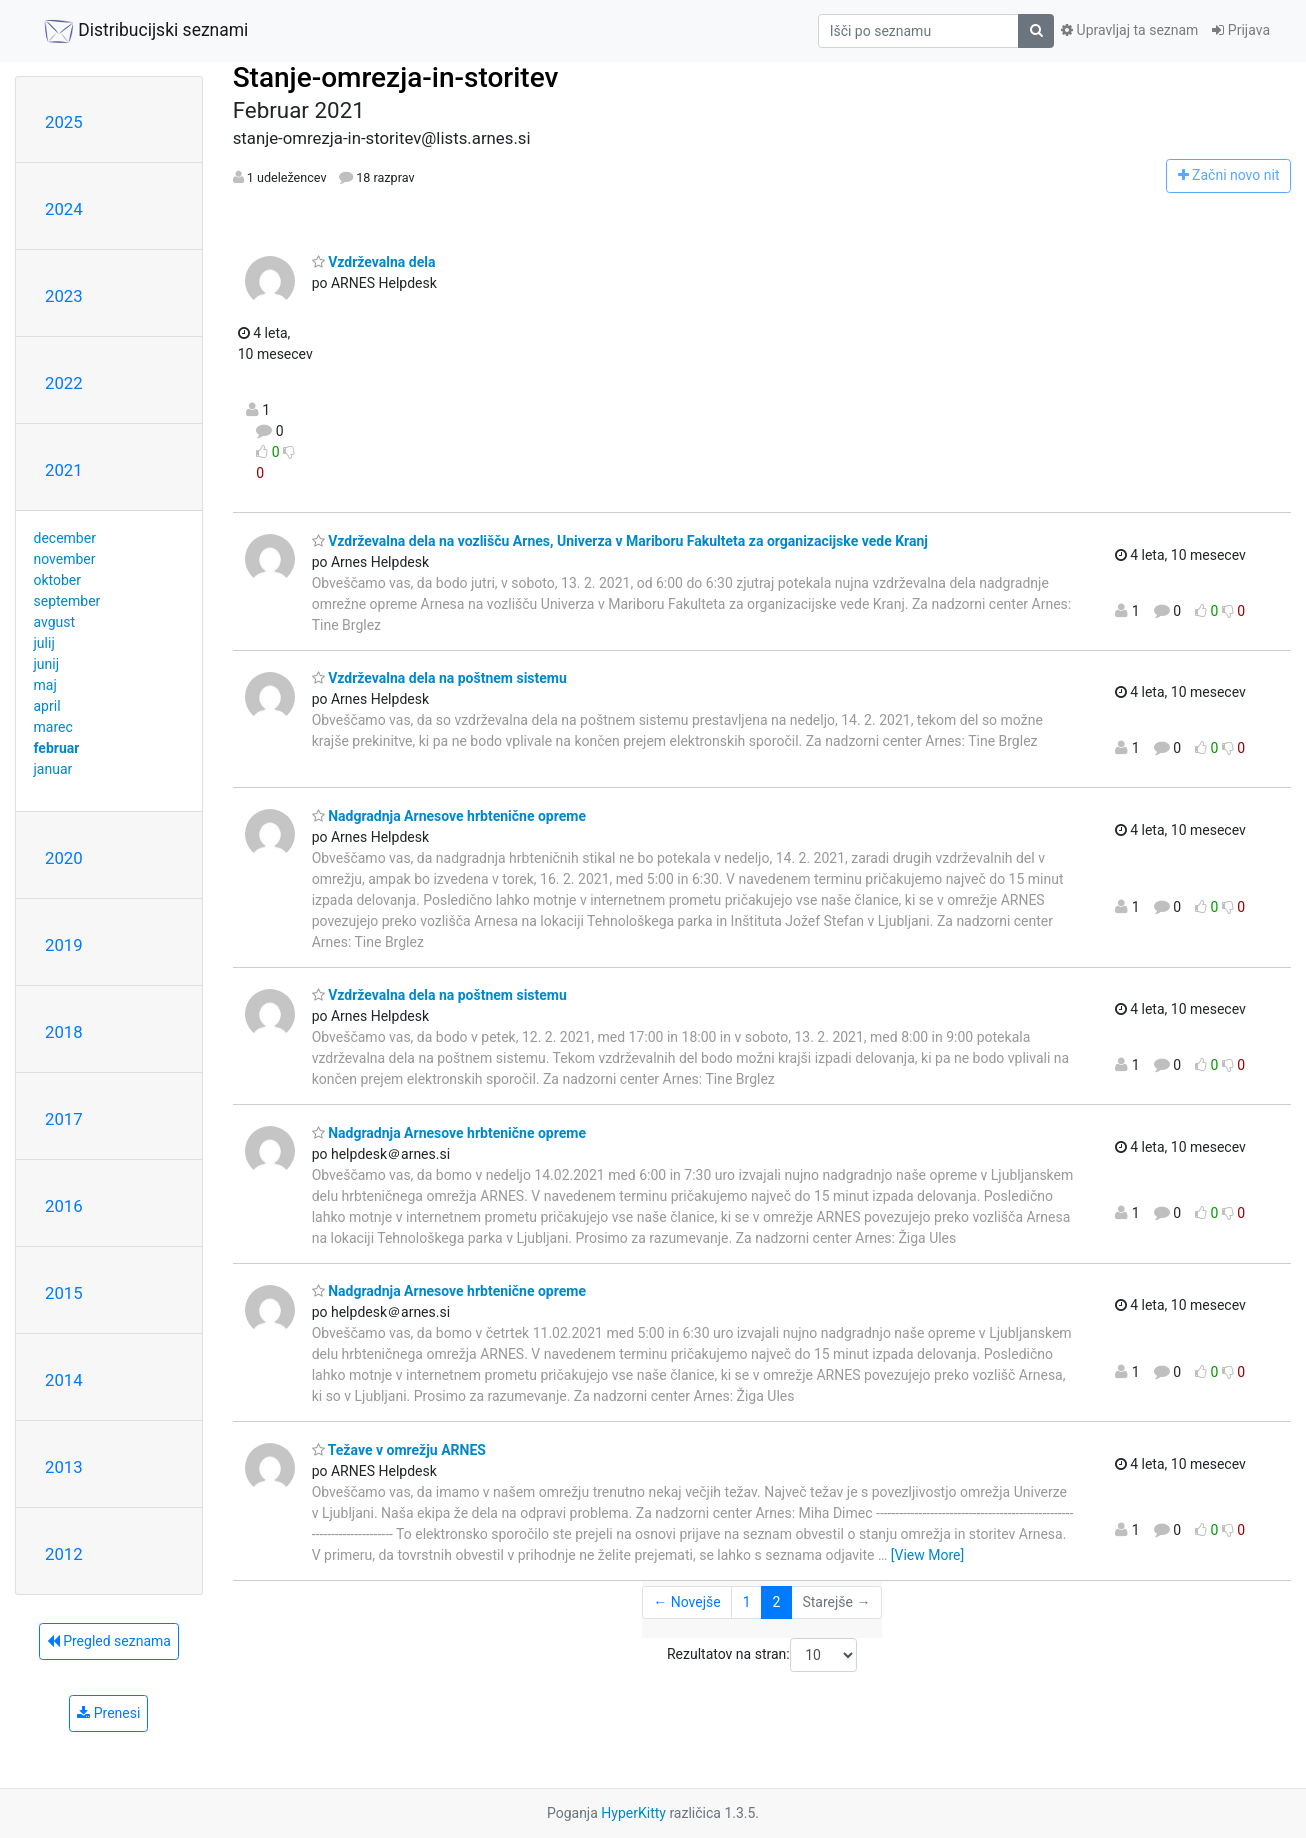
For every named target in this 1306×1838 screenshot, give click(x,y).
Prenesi (108, 1713)
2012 (64, 1554)
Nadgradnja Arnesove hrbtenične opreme (449, 816)
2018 (64, 1032)
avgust (55, 622)
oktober (58, 580)
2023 (64, 296)
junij (47, 664)
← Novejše (686, 1602)
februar (57, 748)
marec (53, 727)
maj (45, 685)
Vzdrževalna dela (374, 262)
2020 (64, 858)
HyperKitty (633, 1813)
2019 (64, 945)
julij (44, 643)
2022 (64, 383)
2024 (64, 209)
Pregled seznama (109, 1641)
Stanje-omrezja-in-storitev (396, 77)
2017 (64, 1119)
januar (53, 769)
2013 (64, 1467)
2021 (64, 470)
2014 (64, 1380)
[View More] (927, 1555)
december (65, 538)
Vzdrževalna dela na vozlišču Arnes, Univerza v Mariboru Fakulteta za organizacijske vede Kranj (620, 541)
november (65, 559)
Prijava (1241, 30)
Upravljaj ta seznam (1129, 30)
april (47, 706)
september (67, 601)
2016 (64, 1206)
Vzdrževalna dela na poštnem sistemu (439, 678)
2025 (64, 122)
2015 (64, 1293)
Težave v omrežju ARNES (399, 1450)
